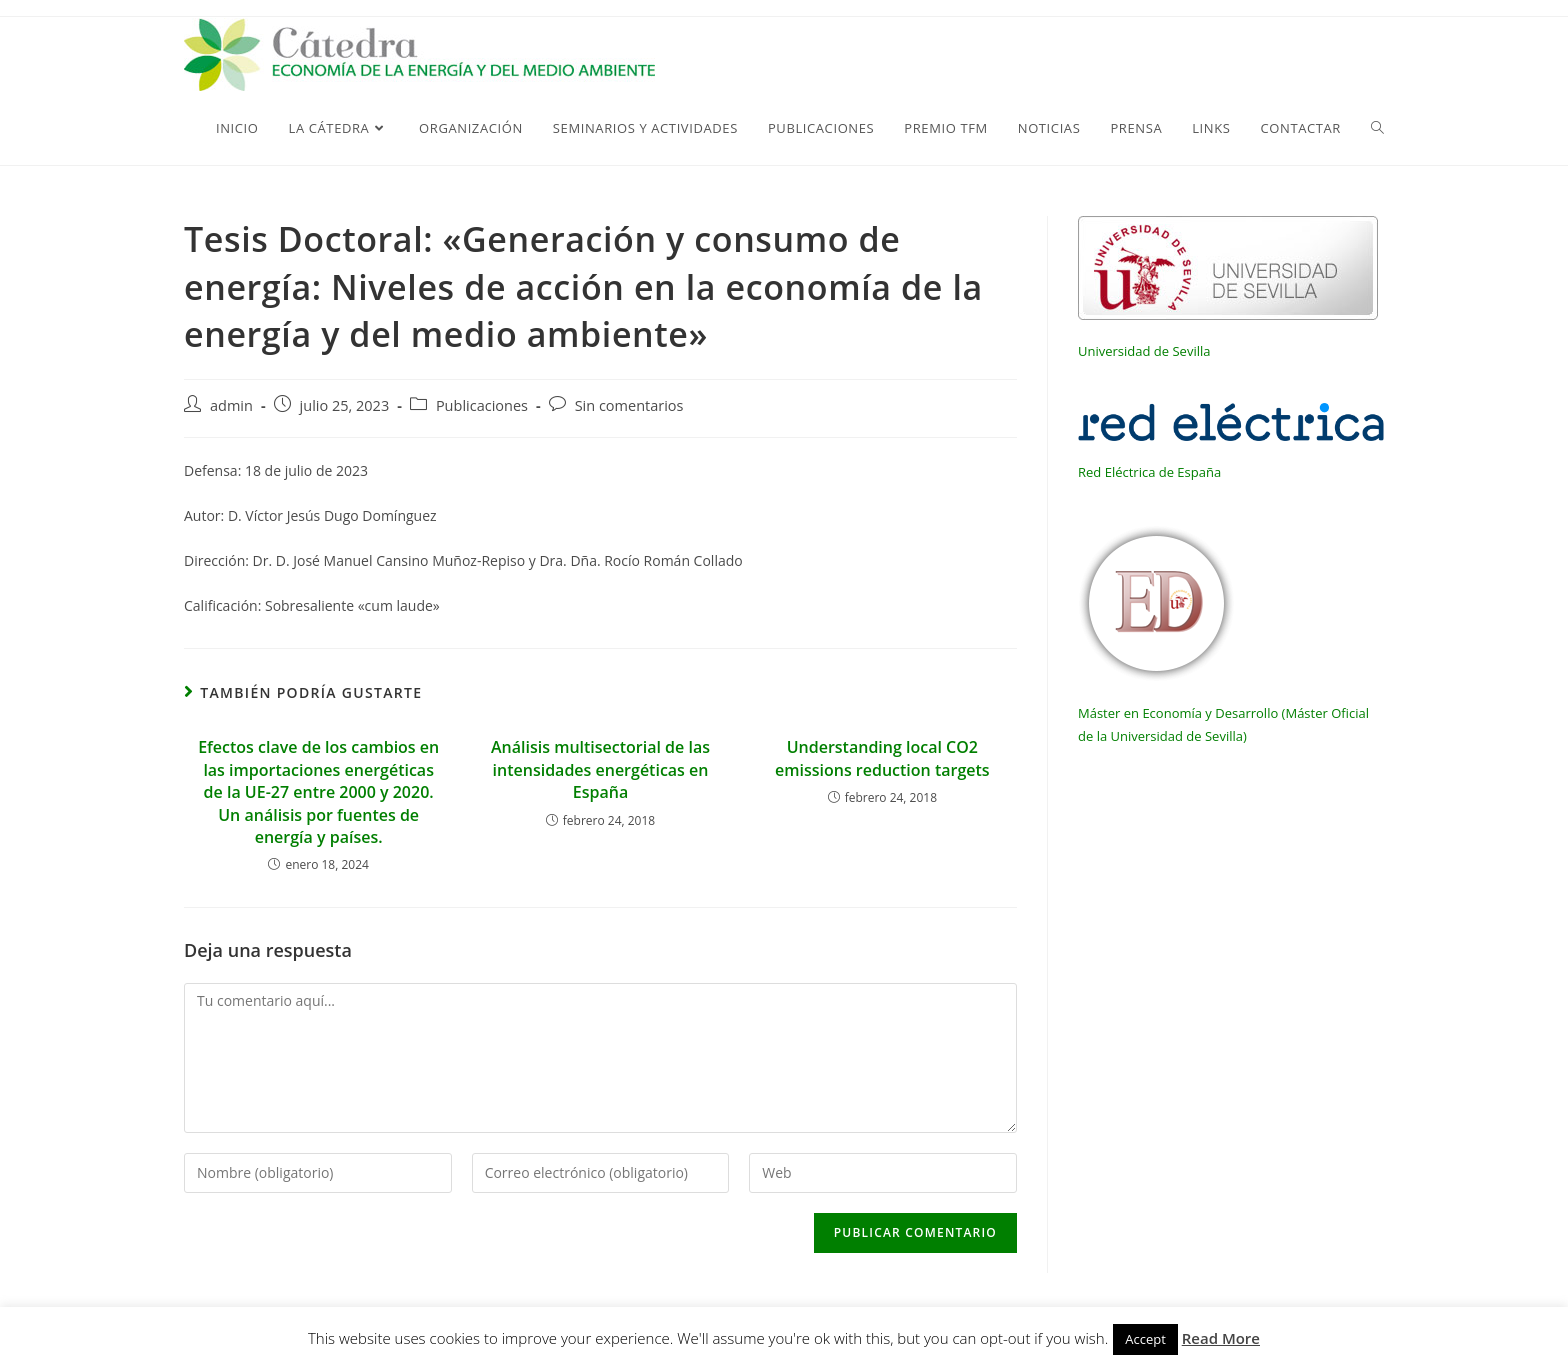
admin (231, 405)
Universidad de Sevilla (1144, 351)
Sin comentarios (629, 405)
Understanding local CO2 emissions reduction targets (882, 758)
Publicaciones (482, 405)
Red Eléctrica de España (1149, 472)
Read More (1221, 1338)
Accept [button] (1145, 1339)
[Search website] (1377, 128)
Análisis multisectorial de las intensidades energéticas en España (600, 769)
